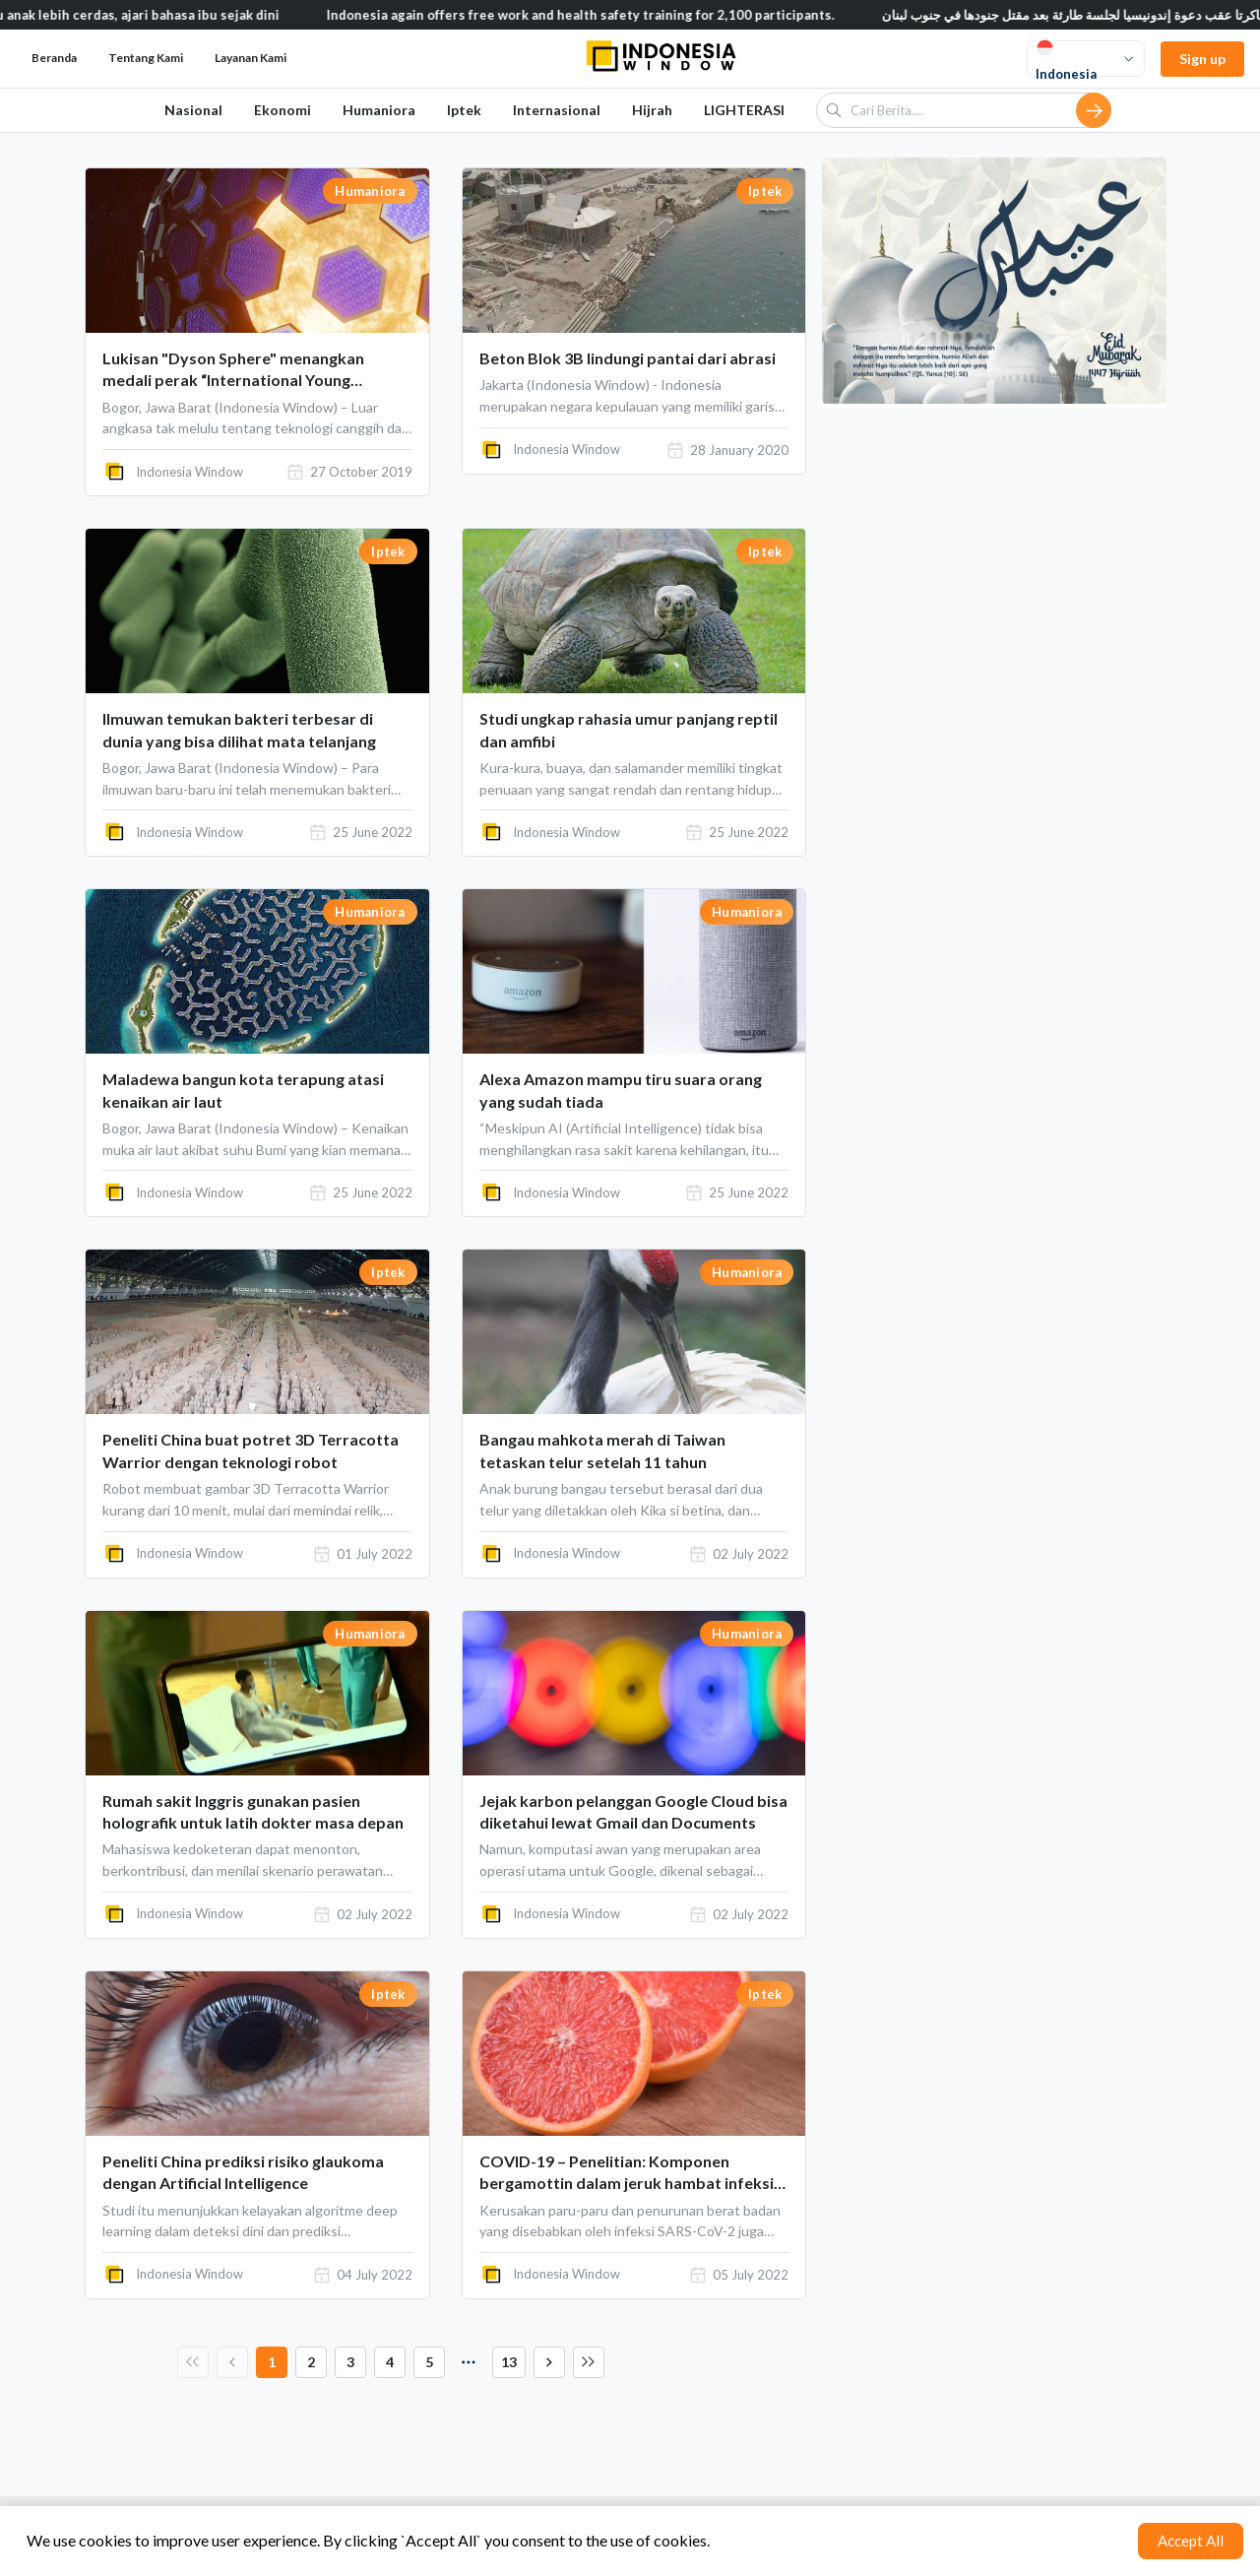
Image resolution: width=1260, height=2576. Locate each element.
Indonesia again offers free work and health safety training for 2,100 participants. (605, 15)
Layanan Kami (250, 57)
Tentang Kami (145, 57)
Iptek (464, 109)
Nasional (193, 109)
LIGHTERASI (744, 109)
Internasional (556, 109)
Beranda (54, 57)
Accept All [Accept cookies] (1191, 2540)
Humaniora (379, 109)
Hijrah (652, 109)
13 (509, 2361)
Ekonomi (282, 109)
